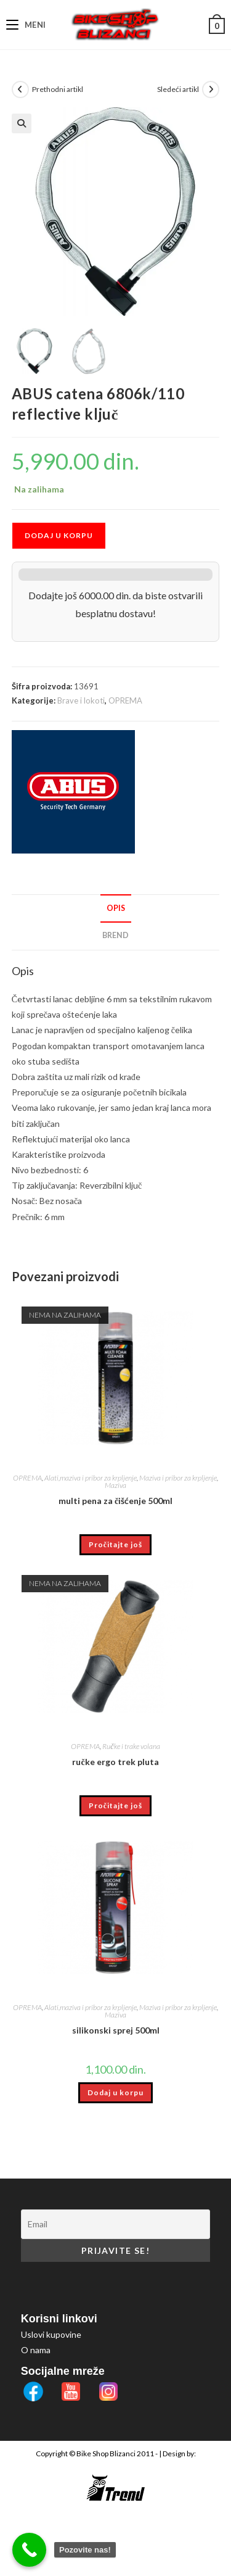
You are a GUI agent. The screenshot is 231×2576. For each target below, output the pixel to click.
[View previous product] (20, 89)
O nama (36, 2350)
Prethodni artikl (57, 89)
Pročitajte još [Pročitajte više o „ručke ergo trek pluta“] (115, 1805)
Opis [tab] (116, 908)
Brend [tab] (115, 935)
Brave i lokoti (81, 700)
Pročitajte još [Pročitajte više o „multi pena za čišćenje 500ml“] (115, 1544)
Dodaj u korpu (59, 535)
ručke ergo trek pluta (115, 1761)
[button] (21, 123)
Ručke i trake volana (131, 1746)
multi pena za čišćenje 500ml (115, 1500)
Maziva (115, 1485)
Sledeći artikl (178, 89)
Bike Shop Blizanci (106, 2453)
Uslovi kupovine (51, 2334)
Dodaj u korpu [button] (115, 2092)
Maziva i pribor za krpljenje (178, 1477)
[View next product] (210, 89)
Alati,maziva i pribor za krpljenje (90, 1477)
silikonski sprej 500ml (116, 2030)
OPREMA (125, 700)
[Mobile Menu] (26, 25)
